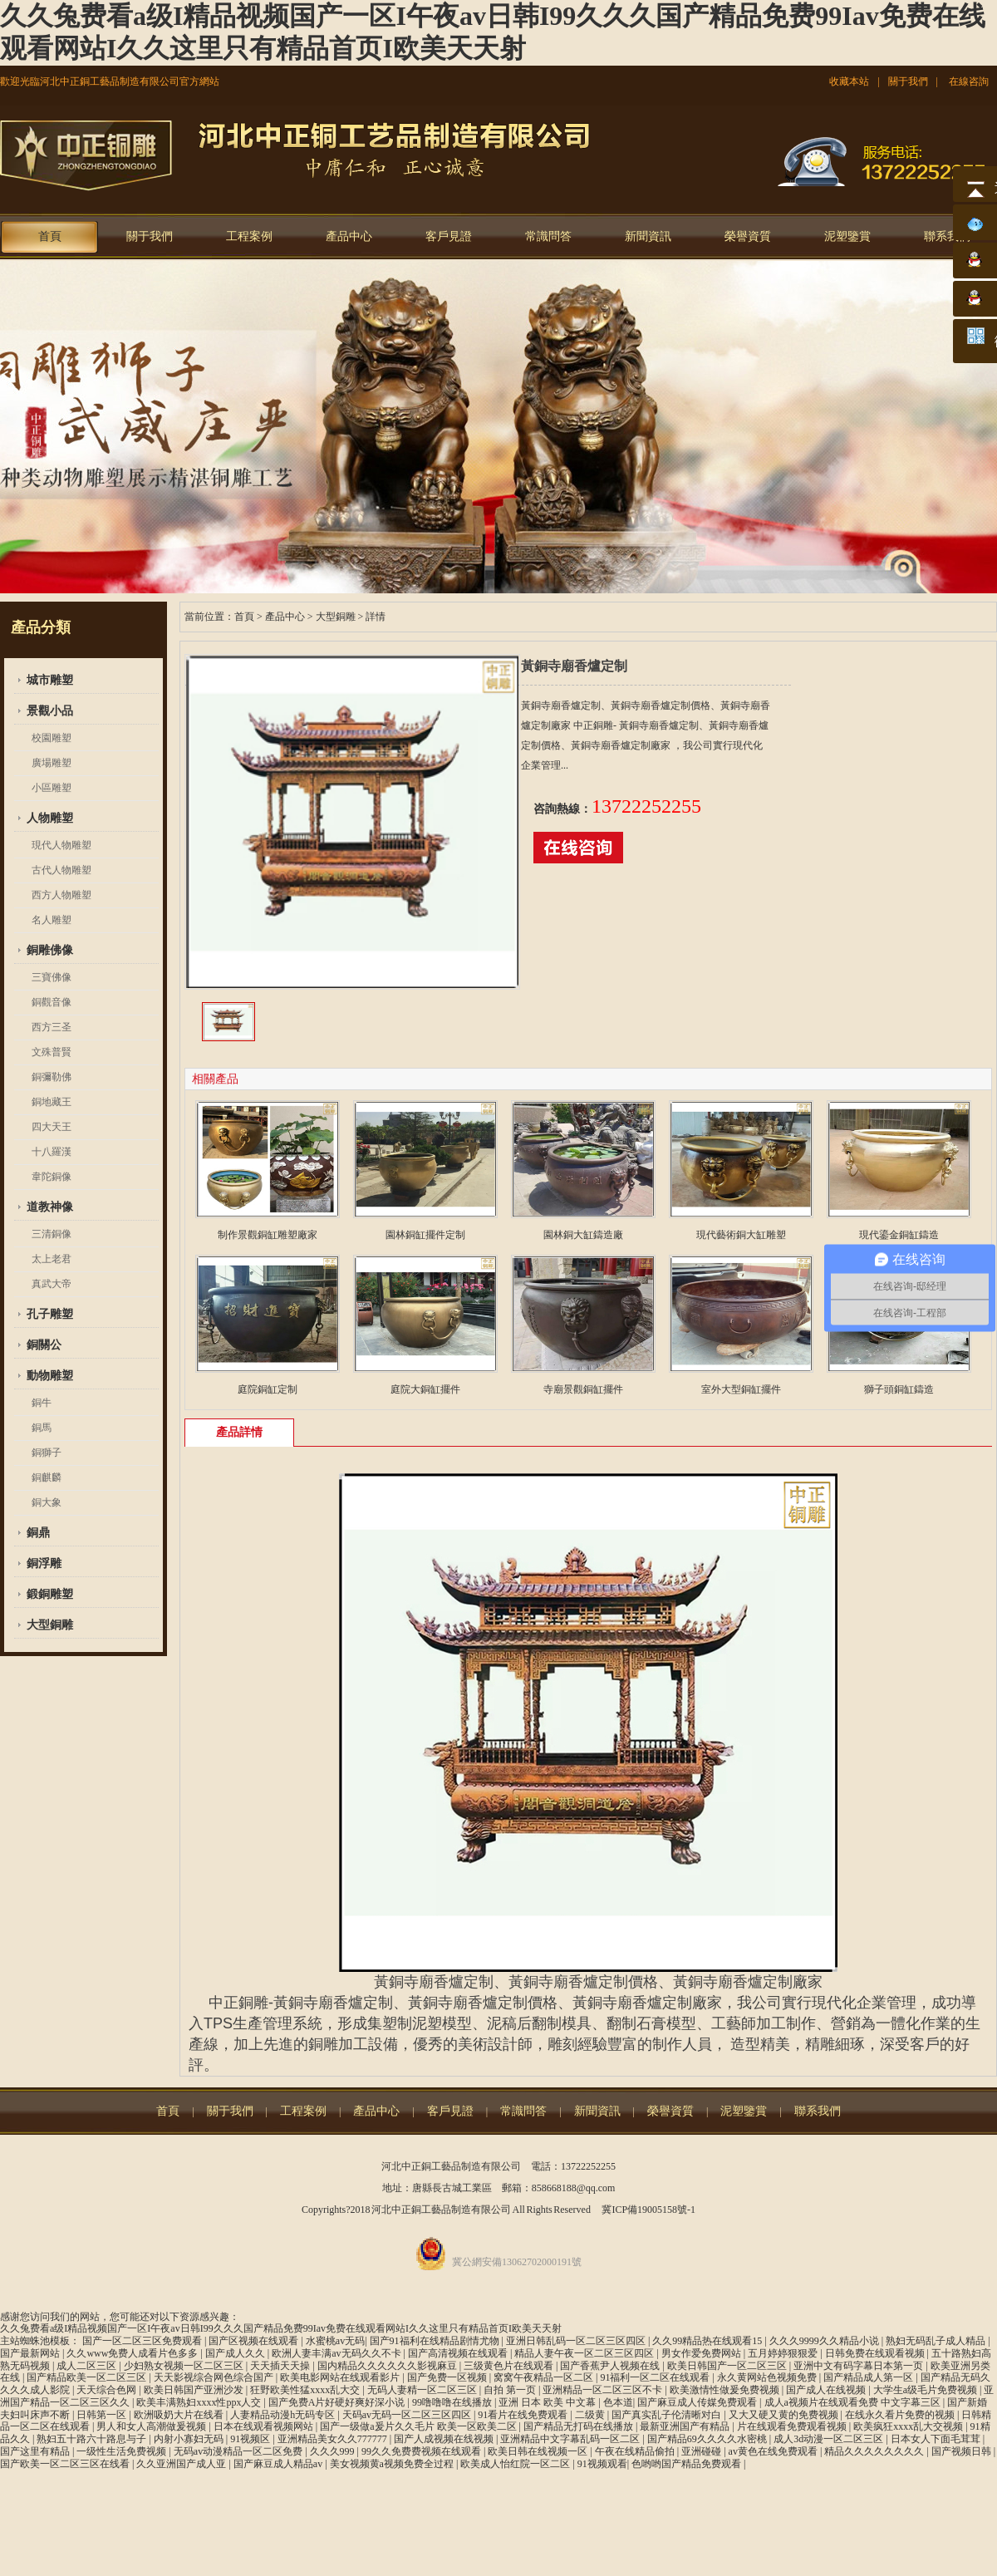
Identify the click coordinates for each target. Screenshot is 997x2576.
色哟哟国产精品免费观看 (687, 2464)
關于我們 (908, 81)
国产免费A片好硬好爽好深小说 (338, 2402)
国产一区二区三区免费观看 (143, 2341)
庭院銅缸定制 (267, 1389)
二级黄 (591, 2415)
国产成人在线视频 (827, 2390)
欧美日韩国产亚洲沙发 (195, 2390)
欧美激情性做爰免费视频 (726, 2390)
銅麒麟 (46, 1477)
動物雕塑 (50, 1375)
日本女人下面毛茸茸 (937, 2439)
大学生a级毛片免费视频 (926, 2390)
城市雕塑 (50, 680)
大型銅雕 (50, 1625)
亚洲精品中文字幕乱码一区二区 (571, 2439)
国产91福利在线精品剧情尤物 (436, 2341)
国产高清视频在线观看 (459, 2353)
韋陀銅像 (51, 1176)
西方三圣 (51, 1027)
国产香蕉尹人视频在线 (611, 2366)
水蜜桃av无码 (335, 2341)
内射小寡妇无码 (190, 2439)
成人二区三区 (87, 2366)
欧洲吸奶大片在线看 (180, 2415)
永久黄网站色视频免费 (768, 2377)
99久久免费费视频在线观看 (422, 2451)
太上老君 (51, 1259)
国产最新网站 (31, 2353)
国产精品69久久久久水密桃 (708, 2439)
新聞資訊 (648, 236)
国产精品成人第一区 (869, 2377)
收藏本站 (849, 81)
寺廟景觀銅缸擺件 (583, 1389)
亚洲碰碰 (702, 2451)
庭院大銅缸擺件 (425, 1389)
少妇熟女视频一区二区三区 (185, 2366)
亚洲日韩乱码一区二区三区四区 (577, 2341)
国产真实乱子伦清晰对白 (667, 2415)
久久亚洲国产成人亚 (182, 2464)
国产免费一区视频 (448, 2377)
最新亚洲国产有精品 (686, 2426)
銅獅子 (46, 1452)
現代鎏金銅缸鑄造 (899, 1235)
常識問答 (548, 236)
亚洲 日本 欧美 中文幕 (548, 2402)
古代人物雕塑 (61, 870)
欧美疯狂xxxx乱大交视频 (909, 2426)
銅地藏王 (51, 1102)
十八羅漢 (51, 1152)
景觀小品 (50, 711)
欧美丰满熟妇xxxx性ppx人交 (199, 2402)
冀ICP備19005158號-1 (648, 2209)
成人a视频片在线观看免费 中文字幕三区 (853, 2402)
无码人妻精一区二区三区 (423, 2390)
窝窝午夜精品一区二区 (545, 2377)
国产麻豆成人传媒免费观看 (698, 2402)
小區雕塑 (51, 788)
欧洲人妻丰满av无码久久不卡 (337, 2353)
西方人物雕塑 (61, 895)
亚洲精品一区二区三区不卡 (604, 2390)
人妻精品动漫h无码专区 (283, 2415)
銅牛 (42, 1402)
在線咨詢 (969, 81)
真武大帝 (51, 1284)
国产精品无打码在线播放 (579, 2426)
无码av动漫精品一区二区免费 (239, 2451)
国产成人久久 (236, 2353)
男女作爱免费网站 (702, 2353)
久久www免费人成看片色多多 (133, 2353)
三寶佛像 (51, 977)
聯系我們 (947, 236)
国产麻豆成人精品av (279, 2464)
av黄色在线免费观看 (774, 2451)
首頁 (49, 236)
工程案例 (249, 236)
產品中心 (349, 236)
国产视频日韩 (962, 2451)
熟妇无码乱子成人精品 (937, 2341)
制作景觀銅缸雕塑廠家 (267, 1235)
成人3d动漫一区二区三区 (830, 2439)
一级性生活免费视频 (122, 2451)
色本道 (618, 2402)
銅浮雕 (44, 1563)
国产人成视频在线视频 (445, 2439)
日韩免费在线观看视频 (876, 2353)
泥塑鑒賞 (847, 236)
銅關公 (44, 1345)
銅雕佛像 (50, 950)
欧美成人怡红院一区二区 (516, 2464)
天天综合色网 (107, 2390)
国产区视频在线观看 (255, 2341)
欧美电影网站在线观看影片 (341, 2377)
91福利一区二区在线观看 (656, 2377)
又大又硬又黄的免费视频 (785, 2415)
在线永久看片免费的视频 (901, 2415)
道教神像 (50, 1207)
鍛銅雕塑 (50, 1594)
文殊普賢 (51, 1052)
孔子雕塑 (50, 1314)
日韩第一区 (102, 2415)
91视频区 (251, 2439)
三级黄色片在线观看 (510, 2366)
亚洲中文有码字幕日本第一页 (859, 2366)
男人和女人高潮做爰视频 (152, 2426)
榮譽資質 (747, 236)
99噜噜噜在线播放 (453, 2402)
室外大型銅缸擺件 (741, 1389)
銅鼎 (38, 1532)
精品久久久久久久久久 (875, 2451)
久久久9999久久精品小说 (825, 2341)
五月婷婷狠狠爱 (784, 2353)
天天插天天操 (281, 2366)
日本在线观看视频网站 (265, 2426)
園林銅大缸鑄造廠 (583, 1235)
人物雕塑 (50, 818)
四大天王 (51, 1127)
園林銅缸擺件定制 (425, 1235)
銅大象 (46, 1502)
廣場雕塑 (51, 763)
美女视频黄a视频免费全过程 (393, 2464)
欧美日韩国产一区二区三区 (728, 2366)
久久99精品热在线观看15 (708, 2341)
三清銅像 (51, 1234)
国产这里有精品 (36, 2451)
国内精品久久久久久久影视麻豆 (388, 2366)
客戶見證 (448, 236)
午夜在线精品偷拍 (636, 2451)
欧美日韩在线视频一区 (539, 2451)
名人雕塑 (51, 920)
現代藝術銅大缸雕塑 (741, 1235)
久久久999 (333, 2451)
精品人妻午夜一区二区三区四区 (585, 2353)
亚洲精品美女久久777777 (333, 2439)
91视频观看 (602, 2464)
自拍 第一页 (511, 2390)
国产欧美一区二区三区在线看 (66, 2464)
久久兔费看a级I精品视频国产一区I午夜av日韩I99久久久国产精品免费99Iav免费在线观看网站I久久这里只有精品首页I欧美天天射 (281, 2328)
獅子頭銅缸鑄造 (899, 1389)
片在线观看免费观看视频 (793, 2426)
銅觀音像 (51, 1002)
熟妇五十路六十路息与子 (93, 2439)
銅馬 (42, 1427)
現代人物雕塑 (61, 845)
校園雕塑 (51, 738)
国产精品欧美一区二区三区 (88, 2377)
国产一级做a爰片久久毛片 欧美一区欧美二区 (419, 2426)
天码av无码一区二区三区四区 (408, 2415)
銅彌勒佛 (51, 1077)
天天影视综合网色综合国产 (215, 2377)
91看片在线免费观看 (524, 2415)
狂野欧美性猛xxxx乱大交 (306, 2390)
